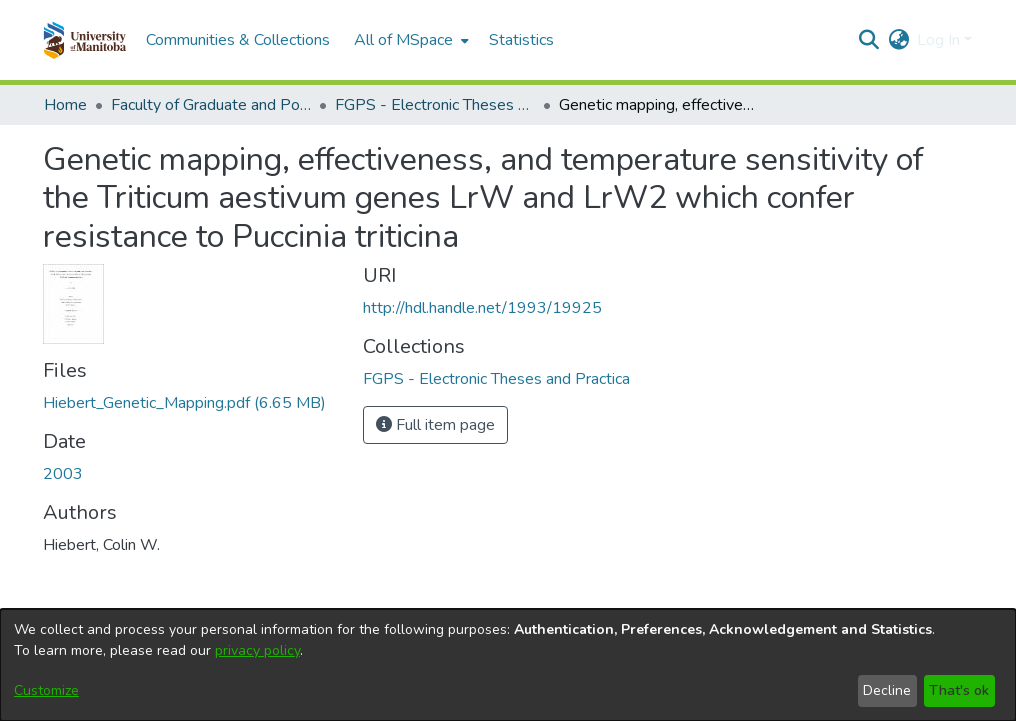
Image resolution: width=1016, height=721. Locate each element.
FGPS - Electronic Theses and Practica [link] (435, 105)
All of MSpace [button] (403, 40)
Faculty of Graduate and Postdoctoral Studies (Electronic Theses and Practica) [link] (211, 105)
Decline (887, 690)
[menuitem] (409, 40)
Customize (46, 690)
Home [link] (65, 105)
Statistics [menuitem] (521, 40)
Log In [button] (940, 40)
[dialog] (508, 665)
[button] (84, 40)
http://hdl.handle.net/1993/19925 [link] (482, 308)
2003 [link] (63, 474)
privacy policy (257, 650)
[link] (184, 403)
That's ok (959, 690)
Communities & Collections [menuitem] (238, 40)
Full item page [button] (435, 425)
